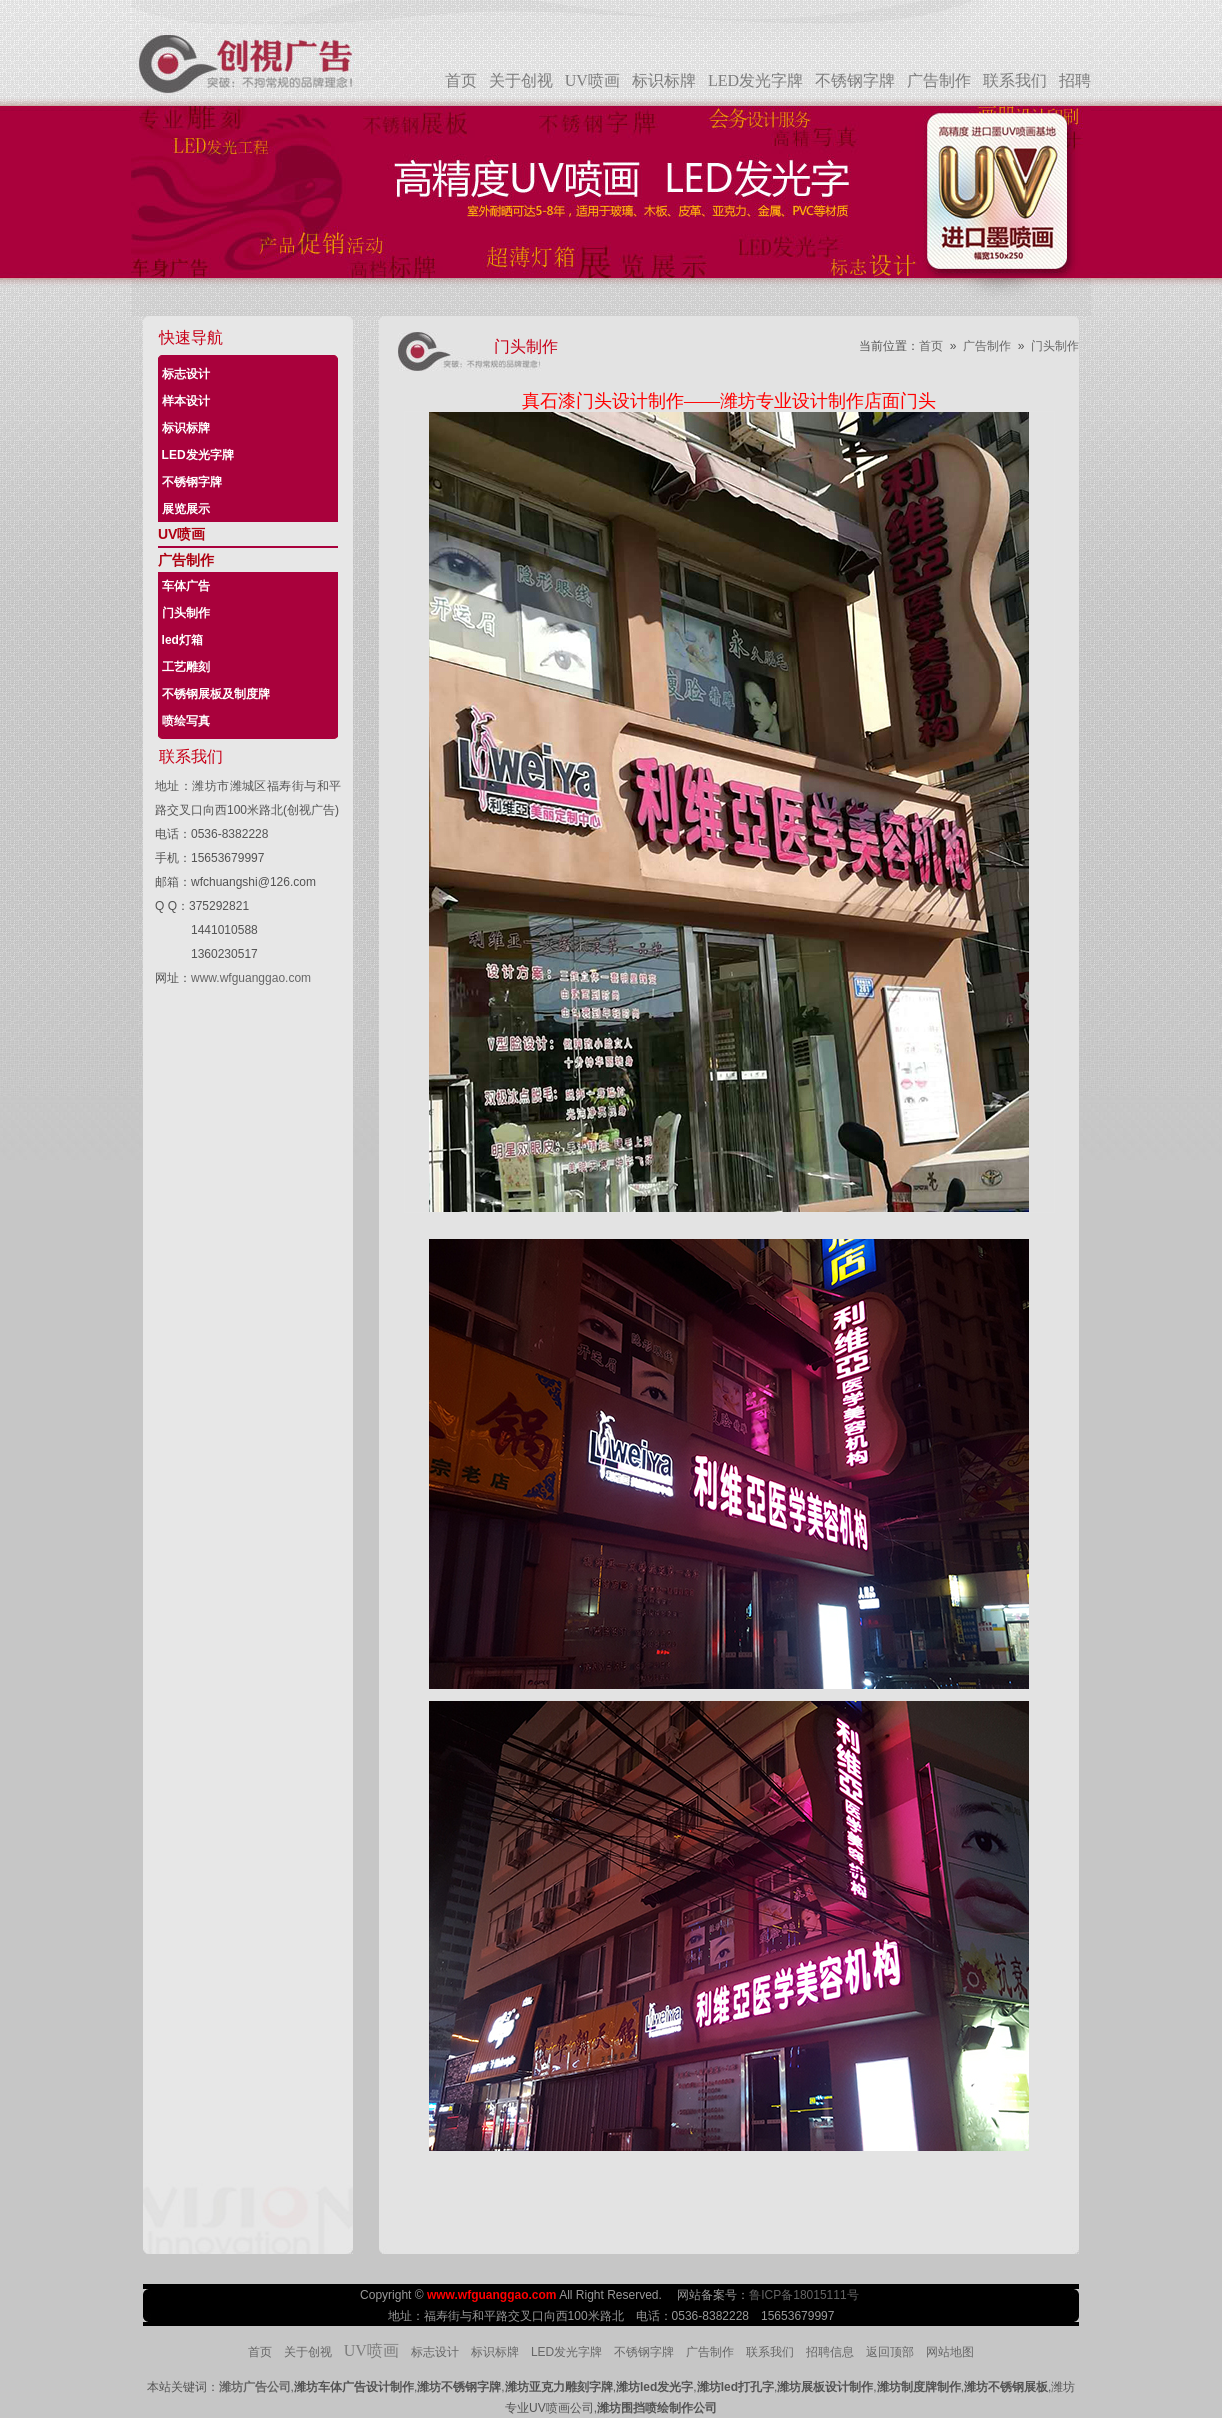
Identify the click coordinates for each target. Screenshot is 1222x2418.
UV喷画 (592, 80)
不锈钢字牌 (855, 80)
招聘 (1075, 80)
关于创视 (521, 80)
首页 (461, 80)
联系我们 (1015, 80)
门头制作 (1055, 346)
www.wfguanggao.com (251, 978)
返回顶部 (890, 2352)
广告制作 (939, 80)
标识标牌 (664, 80)
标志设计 (435, 2352)
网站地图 (950, 2352)
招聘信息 (830, 2352)
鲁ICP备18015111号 (805, 2295)
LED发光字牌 (755, 80)
